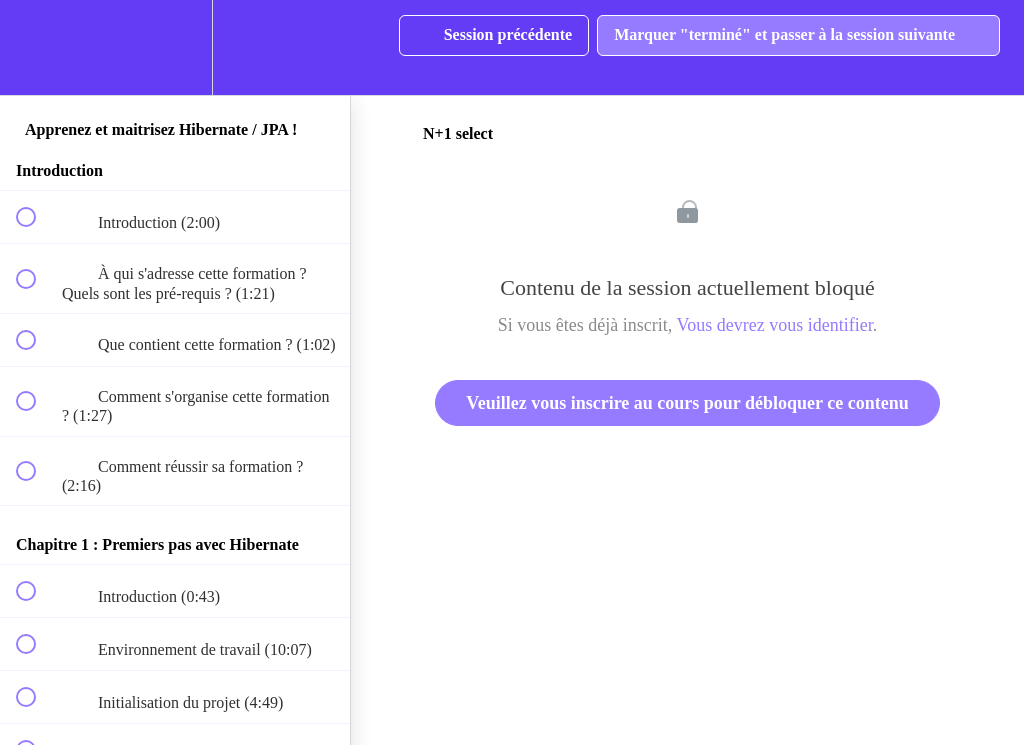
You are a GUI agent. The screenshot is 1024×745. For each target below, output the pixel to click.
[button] (37, 47)
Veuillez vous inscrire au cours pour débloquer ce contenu (687, 403)
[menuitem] (175, 47)
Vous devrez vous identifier (775, 325)
